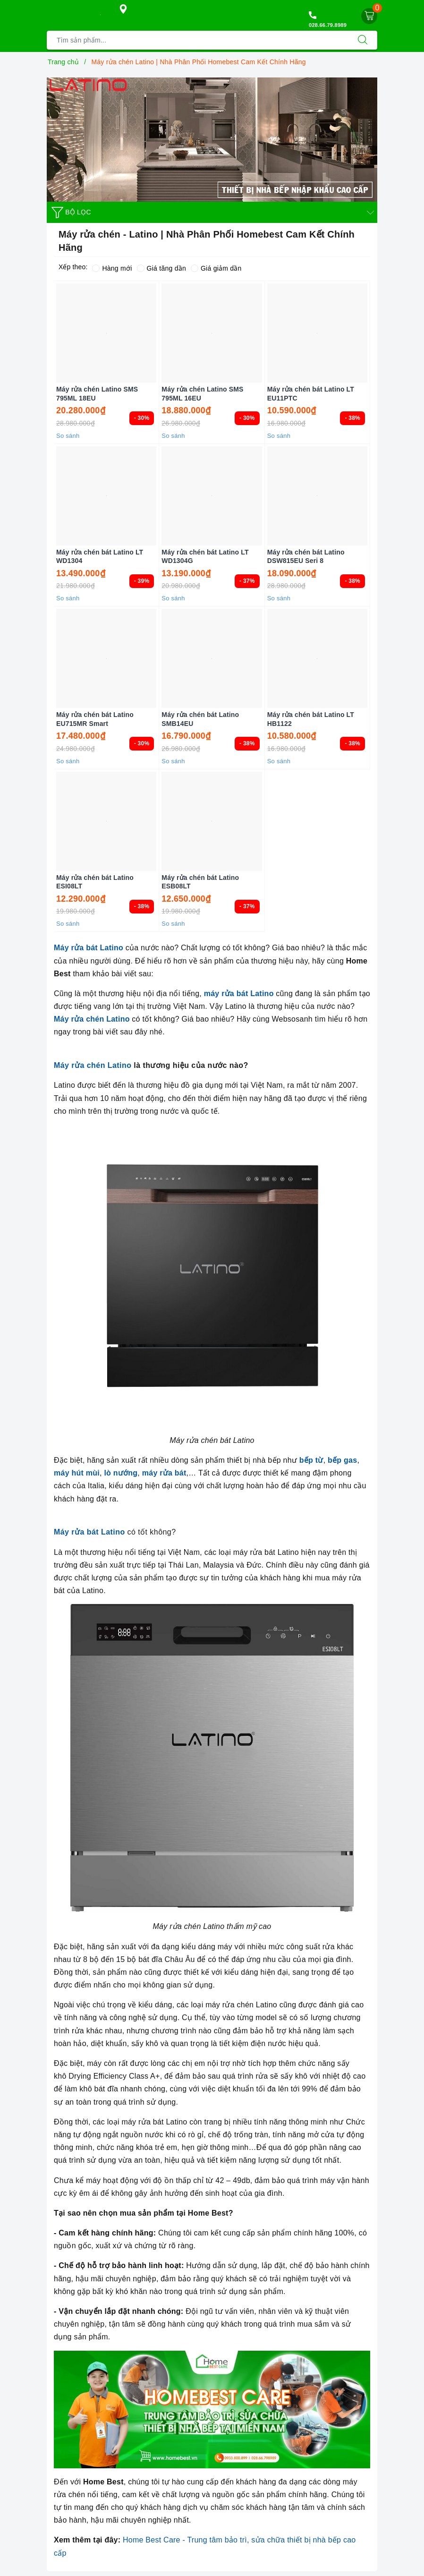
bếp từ (311, 1460)
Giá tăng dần (161, 268)
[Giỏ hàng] (369, 16)
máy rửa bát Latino (239, 993)
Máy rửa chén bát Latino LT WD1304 (99, 556)
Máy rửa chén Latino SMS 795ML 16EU (202, 393)
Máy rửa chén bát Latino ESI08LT (95, 882)
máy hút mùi (77, 1473)
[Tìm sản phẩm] (197, 40)
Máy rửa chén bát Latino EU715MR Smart (95, 719)
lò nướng (120, 1473)
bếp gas (342, 1460)
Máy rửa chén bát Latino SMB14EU (200, 719)
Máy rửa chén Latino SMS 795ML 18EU (97, 393)
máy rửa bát (164, 1473)
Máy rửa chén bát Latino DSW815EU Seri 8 (306, 556)
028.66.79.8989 (328, 25)
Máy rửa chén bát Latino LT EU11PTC (310, 393)
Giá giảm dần (216, 268)
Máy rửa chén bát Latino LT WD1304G (204, 556)
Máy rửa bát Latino (88, 948)
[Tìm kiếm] (362, 40)
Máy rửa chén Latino (92, 1019)
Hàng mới (112, 268)
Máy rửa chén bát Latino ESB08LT (200, 882)
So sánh (67, 435)
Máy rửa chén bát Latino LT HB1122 (310, 719)
